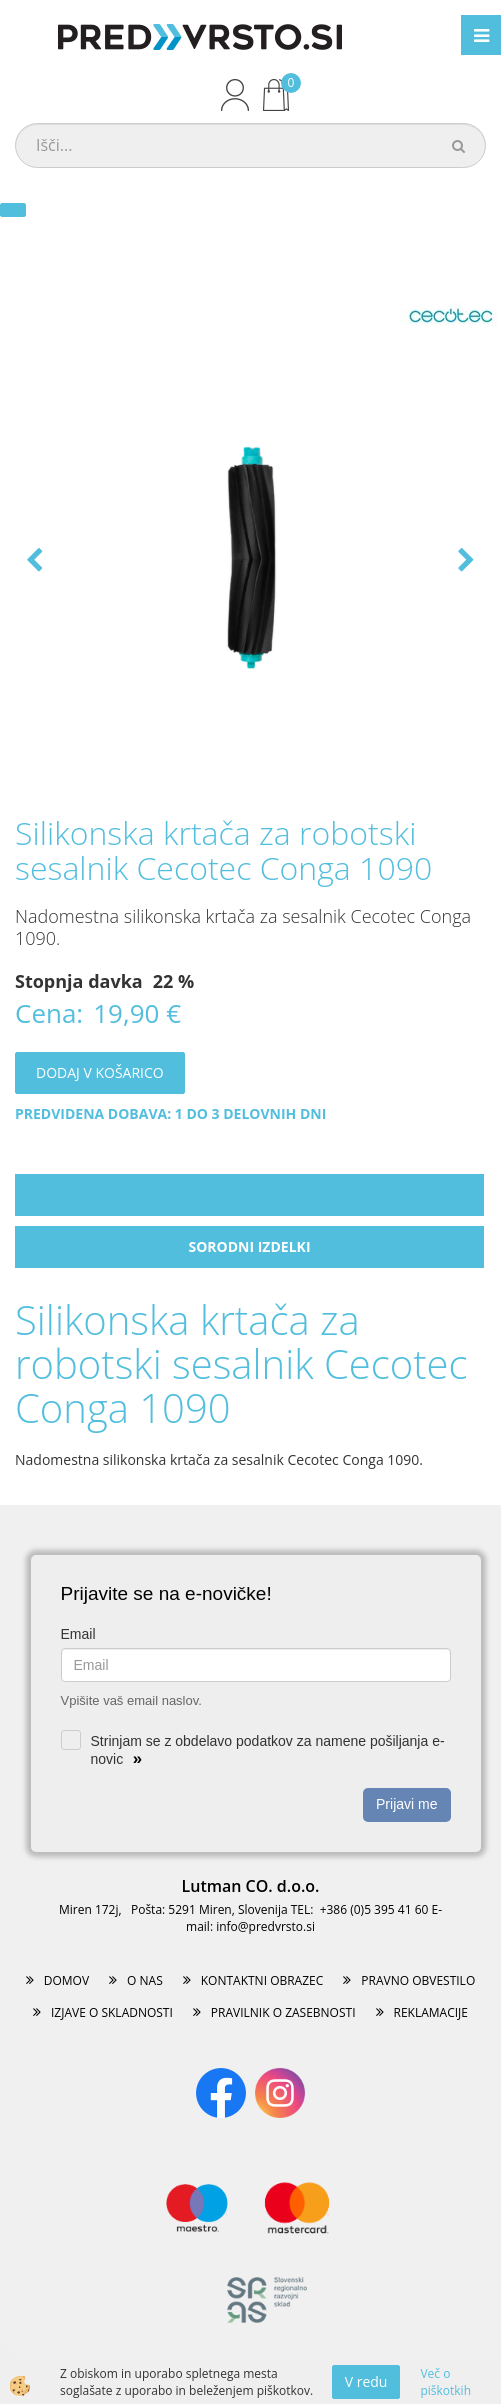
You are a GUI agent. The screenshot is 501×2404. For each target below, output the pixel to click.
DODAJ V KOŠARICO (100, 1072)
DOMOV (66, 1980)
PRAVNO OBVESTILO (418, 1980)
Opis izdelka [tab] (250, 1194)
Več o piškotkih (445, 2382)
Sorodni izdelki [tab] (249, 1246)
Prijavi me (406, 1804)
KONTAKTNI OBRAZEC (262, 1980)
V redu (366, 2381)
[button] (464, 561)
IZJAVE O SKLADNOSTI (112, 2012)
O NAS (145, 1980)
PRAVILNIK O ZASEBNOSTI (283, 2012)
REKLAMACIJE (431, 2012)
